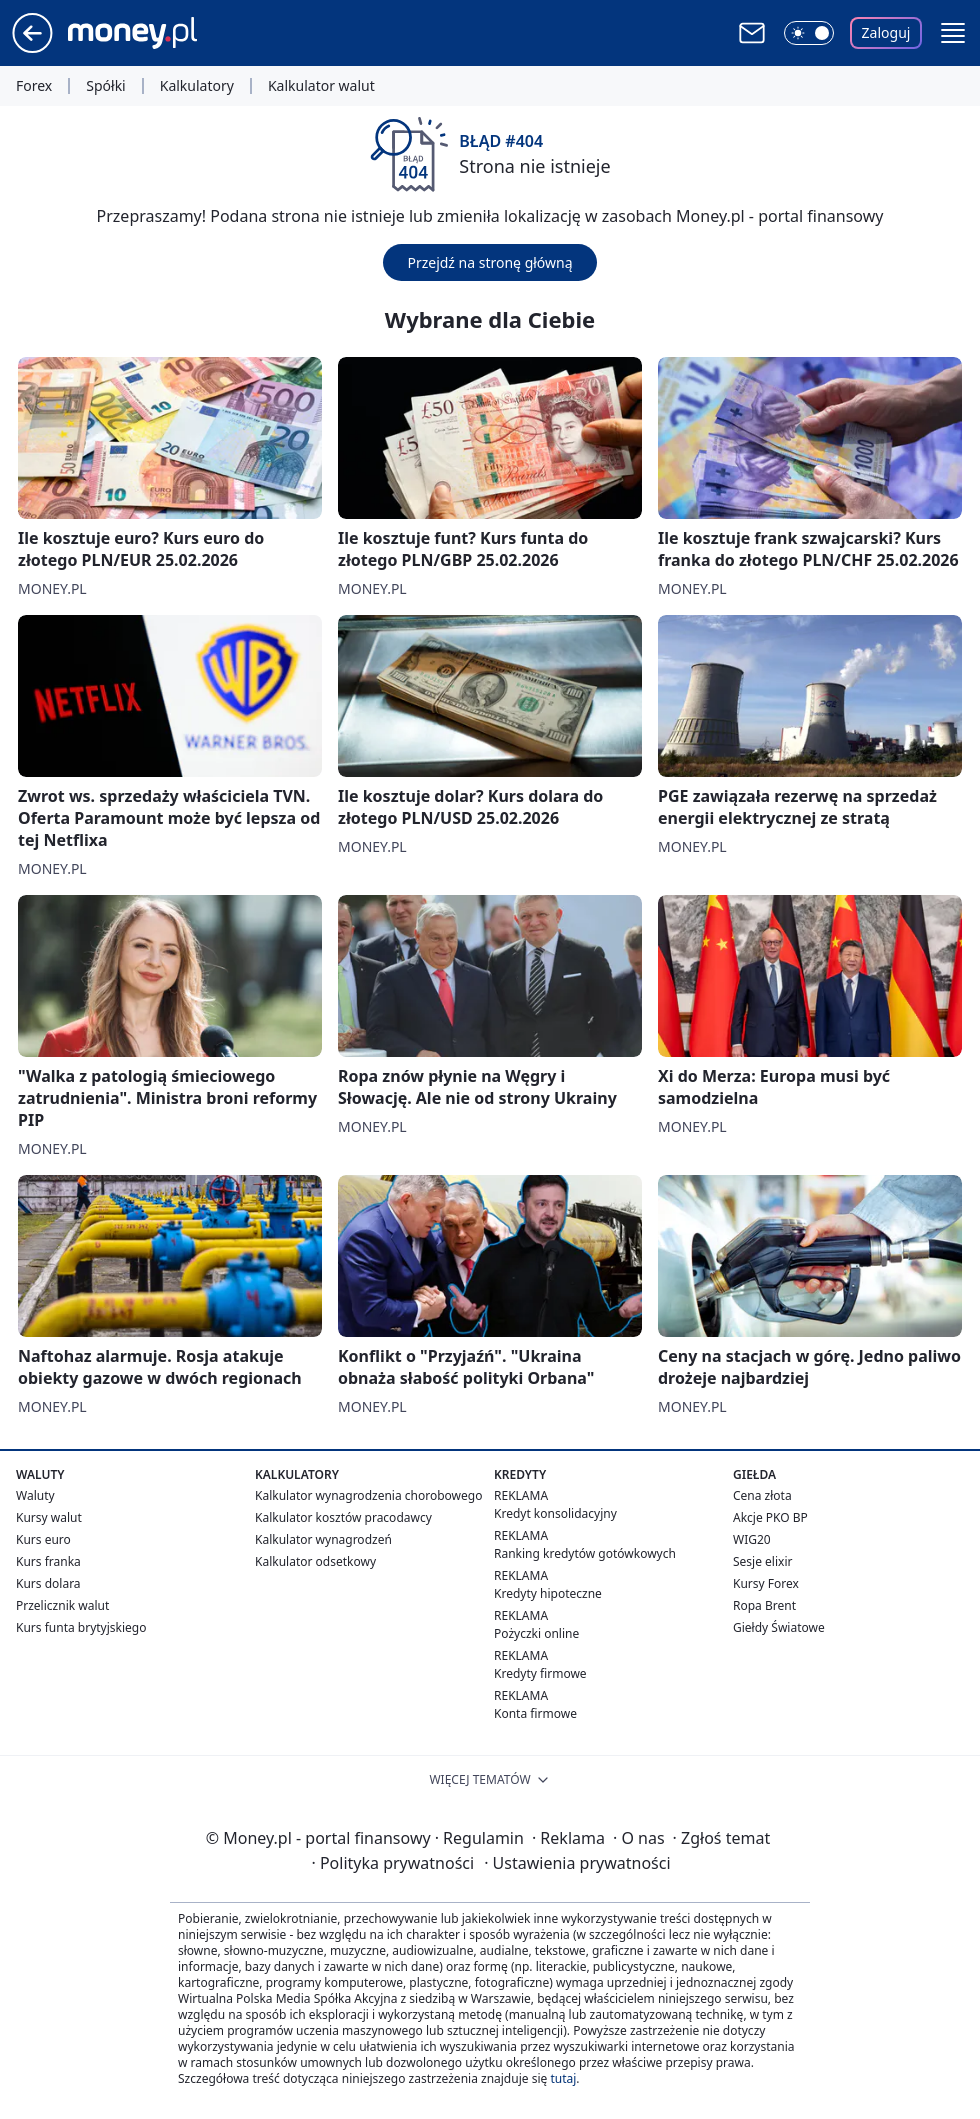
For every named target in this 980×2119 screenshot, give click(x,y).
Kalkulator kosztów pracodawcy (343, 1517)
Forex (34, 86)
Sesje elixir (762, 1561)
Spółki (105, 86)
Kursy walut (49, 1517)
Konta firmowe (535, 1713)
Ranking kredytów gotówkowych (585, 1553)
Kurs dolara (48, 1583)
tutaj (563, 2078)
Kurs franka (48, 1561)
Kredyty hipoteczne (548, 1593)
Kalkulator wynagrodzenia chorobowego (368, 1495)
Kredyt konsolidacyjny (555, 1513)
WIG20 (752, 1539)
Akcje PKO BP (770, 1517)
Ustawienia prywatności (577, 1863)
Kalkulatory (197, 86)
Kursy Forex (766, 1583)
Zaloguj (886, 32)
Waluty (35, 1495)
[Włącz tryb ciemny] (809, 33)
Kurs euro (43, 1539)
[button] (953, 33)
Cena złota (762, 1495)
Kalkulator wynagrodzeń (323, 1539)
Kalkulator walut (321, 86)
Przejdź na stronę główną (489, 262)
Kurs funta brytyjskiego (81, 1627)
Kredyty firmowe (540, 1673)
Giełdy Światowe (779, 1627)
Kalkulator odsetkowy (315, 1561)
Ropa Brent (764, 1605)
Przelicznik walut (62, 1605)
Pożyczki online (536, 1633)
